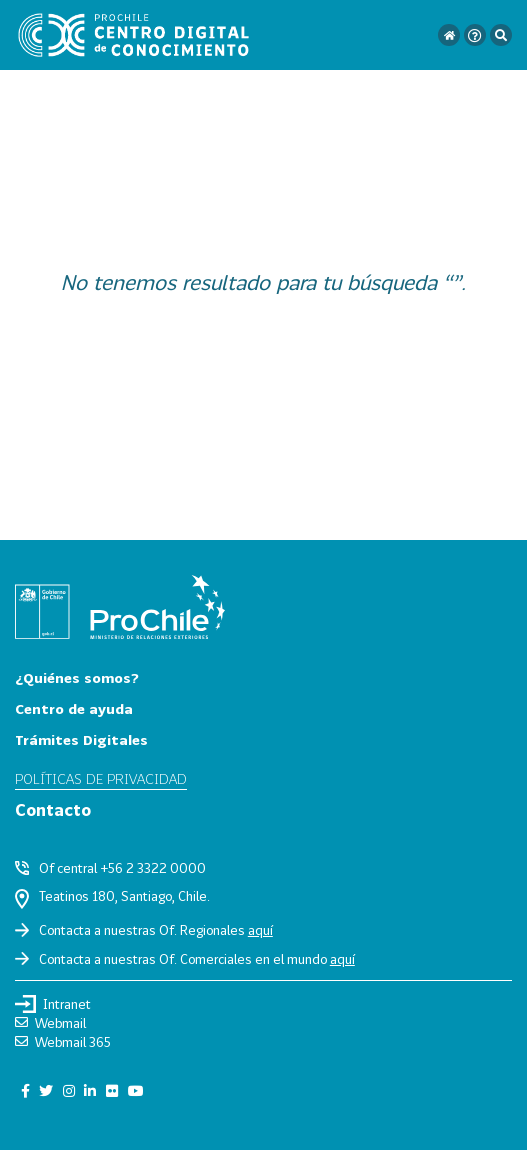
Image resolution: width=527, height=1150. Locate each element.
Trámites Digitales (81, 739)
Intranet (53, 1004)
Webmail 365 (63, 1042)
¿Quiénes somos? (77, 677)
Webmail (50, 1023)
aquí (260, 930)
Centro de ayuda (74, 708)
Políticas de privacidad (101, 778)
